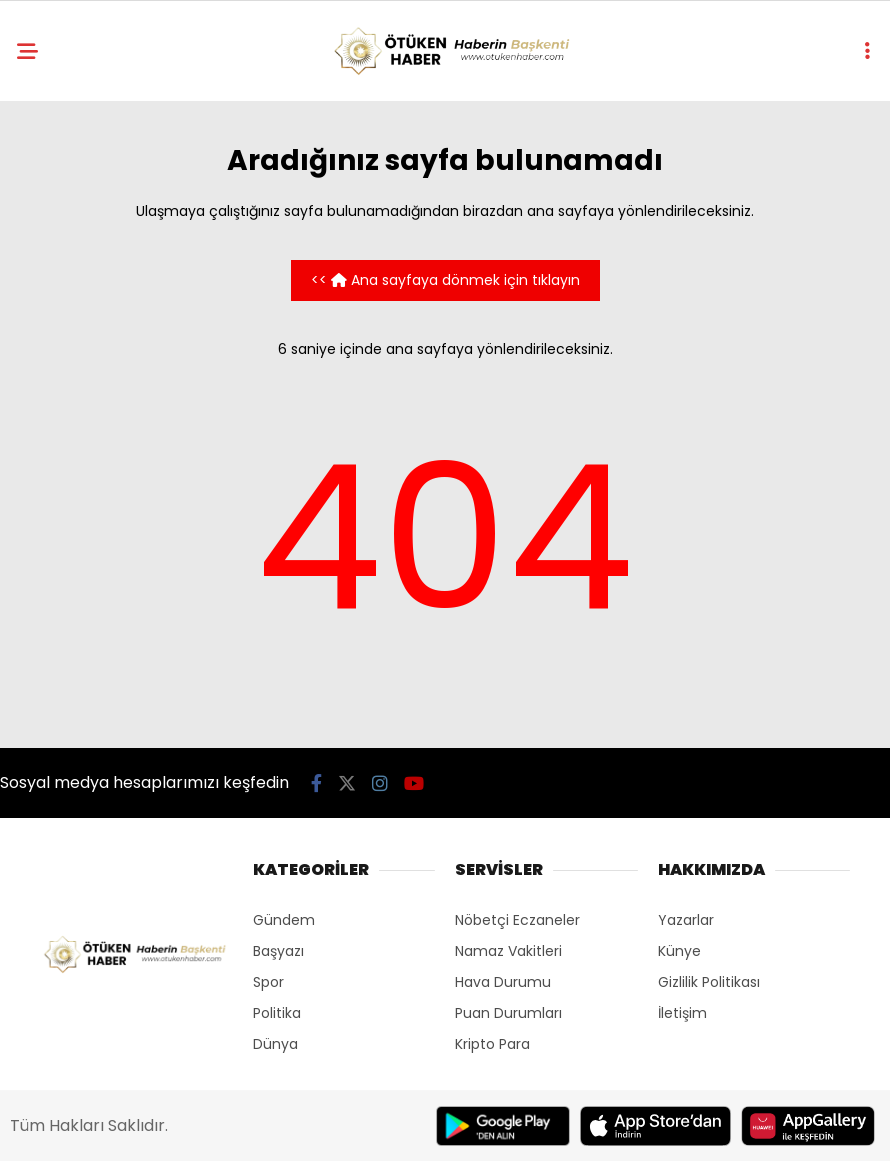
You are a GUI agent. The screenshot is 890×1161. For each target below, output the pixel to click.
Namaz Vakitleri (508, 951)
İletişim (682, 1013)
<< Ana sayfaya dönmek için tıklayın (445, 280)
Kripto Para (492, 1044)
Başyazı (278, 951)
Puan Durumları (508, 1013)
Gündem (284, 920)
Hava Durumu (503, 982)
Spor (268, 982)
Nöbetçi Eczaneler (517, 920)
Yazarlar (686, 920)
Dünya (275, 1044)
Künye (679, 951)
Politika (277, 1013)
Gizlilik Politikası (709, 982)
